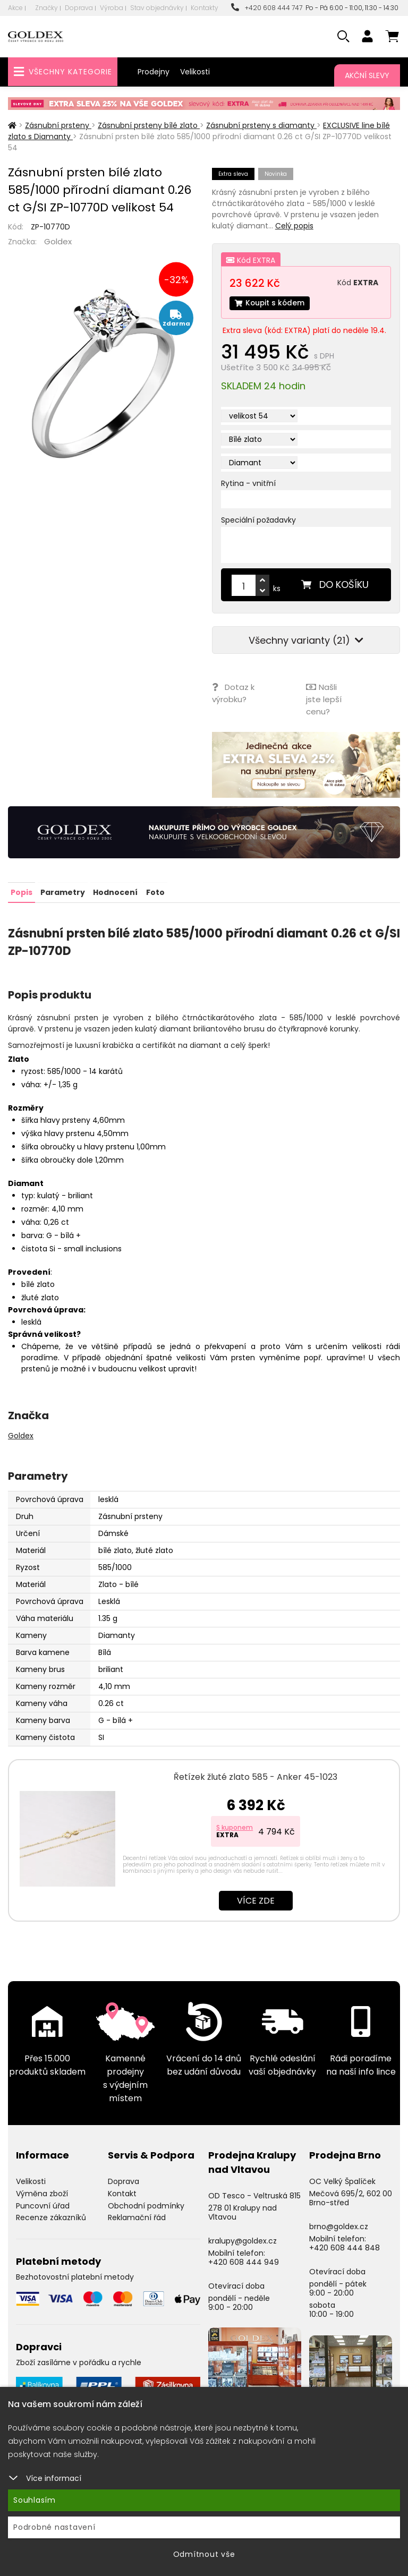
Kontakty (204, 7)
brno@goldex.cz (338, 2226)
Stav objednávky (157, 7)
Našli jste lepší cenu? (324, 699)
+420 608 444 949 (243, 2261)
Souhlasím (34, 2500)
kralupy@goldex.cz (242, 2240)
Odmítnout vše (204, 2554)
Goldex (58, 241)
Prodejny (153, 71)
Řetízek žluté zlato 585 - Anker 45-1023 (255, 1776)
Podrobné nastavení (54, 2527)
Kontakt (122, 2192)
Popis (21, 891)
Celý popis (294, 225)
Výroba (111, 7)
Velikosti (195, 71)
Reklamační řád (137, 2217)
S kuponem (234, 1826)
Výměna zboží (42, 2192)
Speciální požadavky (258, 520)
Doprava (79, 7)
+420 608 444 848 (344, 2246)
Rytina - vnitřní (248, 484)
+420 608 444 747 (266, 7)
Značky (46, 7)
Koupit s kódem (270, 303)
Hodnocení (115, 891)
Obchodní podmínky (146, 2204)
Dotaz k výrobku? (233, 693)
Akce (15, 7)
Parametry (62, 891)
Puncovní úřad (43, 2204)
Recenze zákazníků (51, 2217)
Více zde (256, 1900)
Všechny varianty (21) (306, 640)
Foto (155, 891)
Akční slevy (367, 75)
